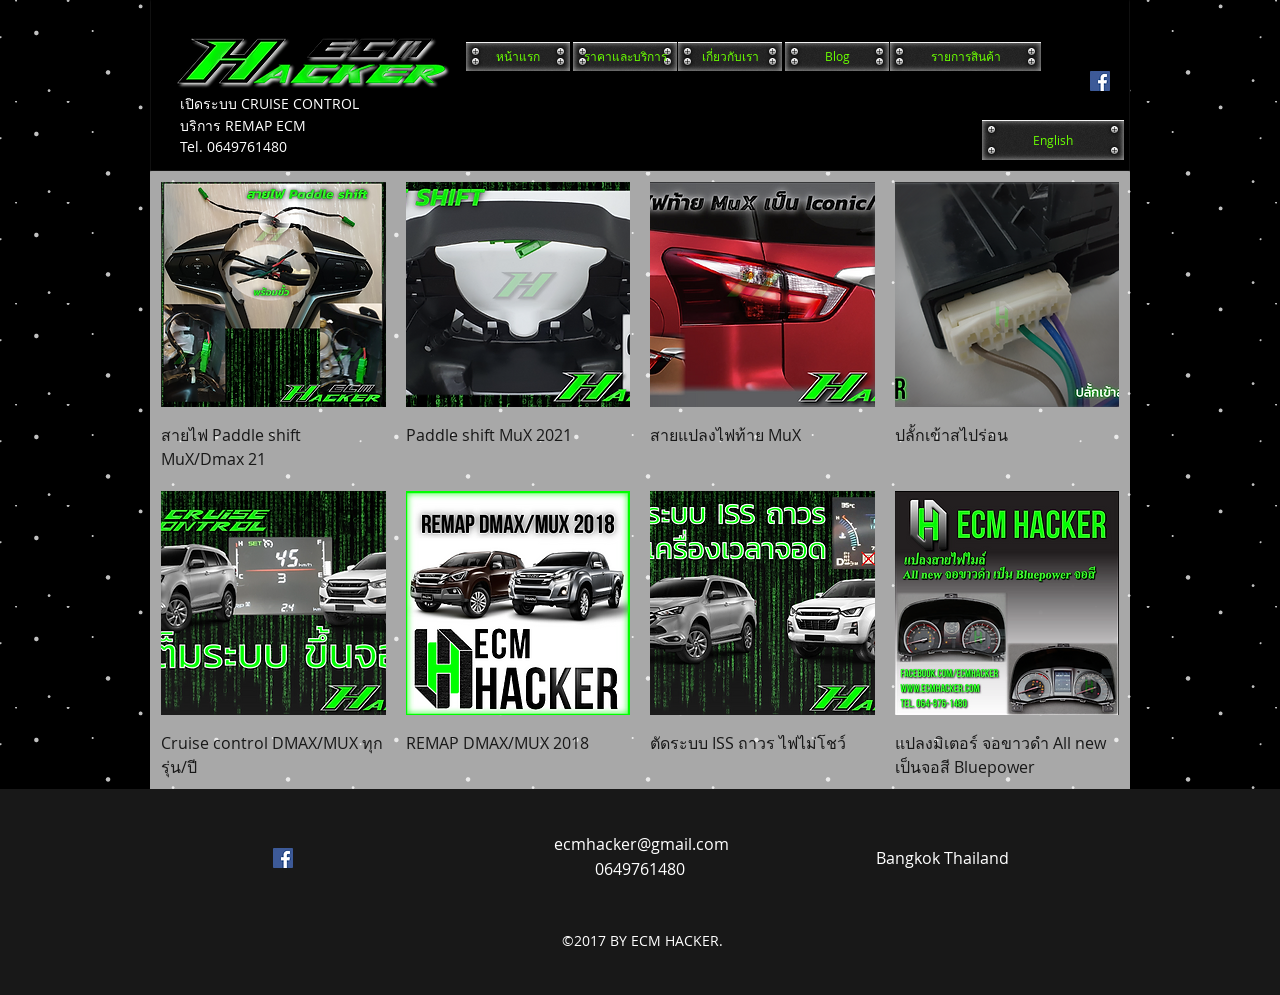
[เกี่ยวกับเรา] (730, 56)
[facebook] (1100, 81)
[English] (1053, 140)
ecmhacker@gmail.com (641, 844)
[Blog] (837, 56)
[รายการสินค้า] (965, 56)
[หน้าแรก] (518, 56)
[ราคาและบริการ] (625, 56)
